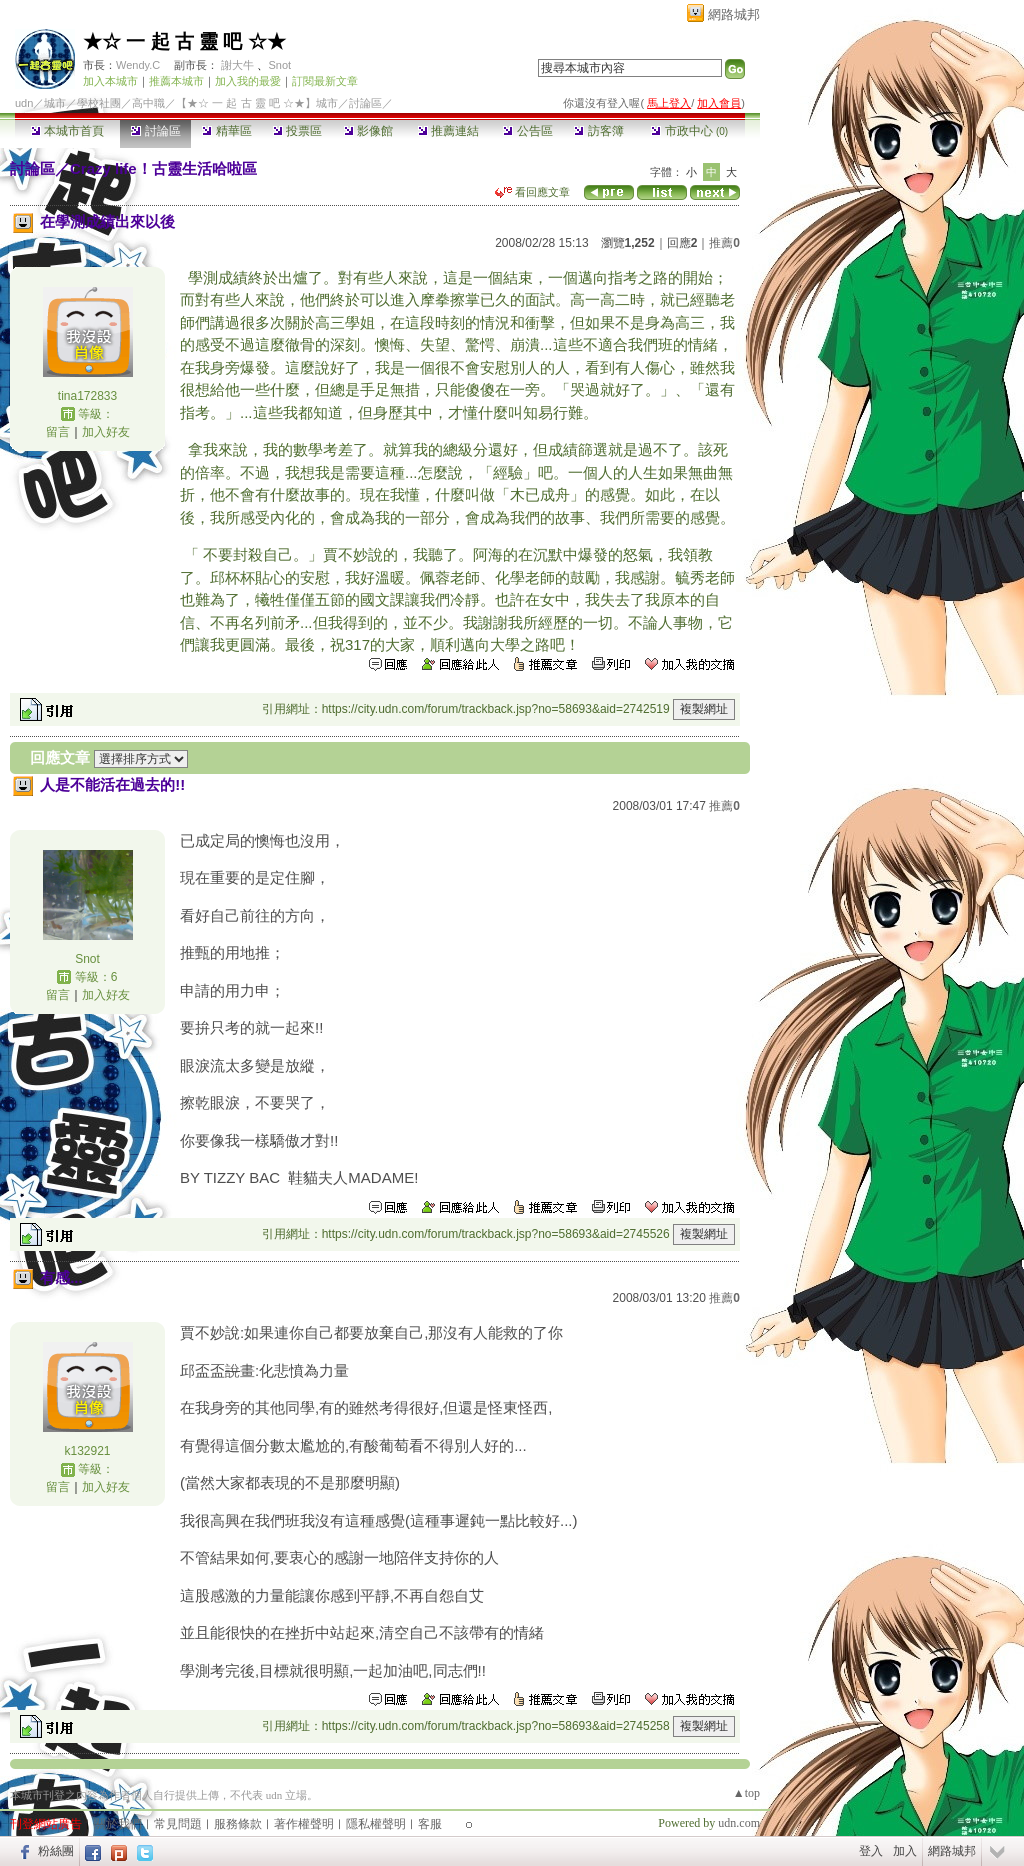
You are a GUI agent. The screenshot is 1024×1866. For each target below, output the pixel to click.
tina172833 (87, 396)
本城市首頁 (67, 131)
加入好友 (106, 432)
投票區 (297, 131)
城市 (55, 103)
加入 (905, 1851)
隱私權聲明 (376, 1824)
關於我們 (118, 1824)
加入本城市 (110, 81)
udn (24, 103)
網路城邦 (734, 14)
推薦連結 (448, 131)
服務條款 (238, 1824)
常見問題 (178, 1824)
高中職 (148, 103)
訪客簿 (598, 131)
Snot (279, 65)
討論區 (155, 131)
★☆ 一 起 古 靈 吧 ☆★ (184, 41)
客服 (430, 1824)
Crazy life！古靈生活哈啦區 (163, 168)
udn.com (739, 1823)
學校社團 (99, 103)
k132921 (87, 1451)
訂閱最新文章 (325, 81)
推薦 (724, 243)
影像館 (368, 131)
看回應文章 (532, 192)
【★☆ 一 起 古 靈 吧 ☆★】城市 (256, 103)
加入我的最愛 (248, 81)
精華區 (226, 131)
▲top (746, 1793)
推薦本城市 (176, 81)
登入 (871, 1851)
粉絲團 (56, 1851)
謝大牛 (237, 65)
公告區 (527, 131)
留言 (58, 432)
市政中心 (689, 131)
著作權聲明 (304, 1824)
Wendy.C (138, 65)
